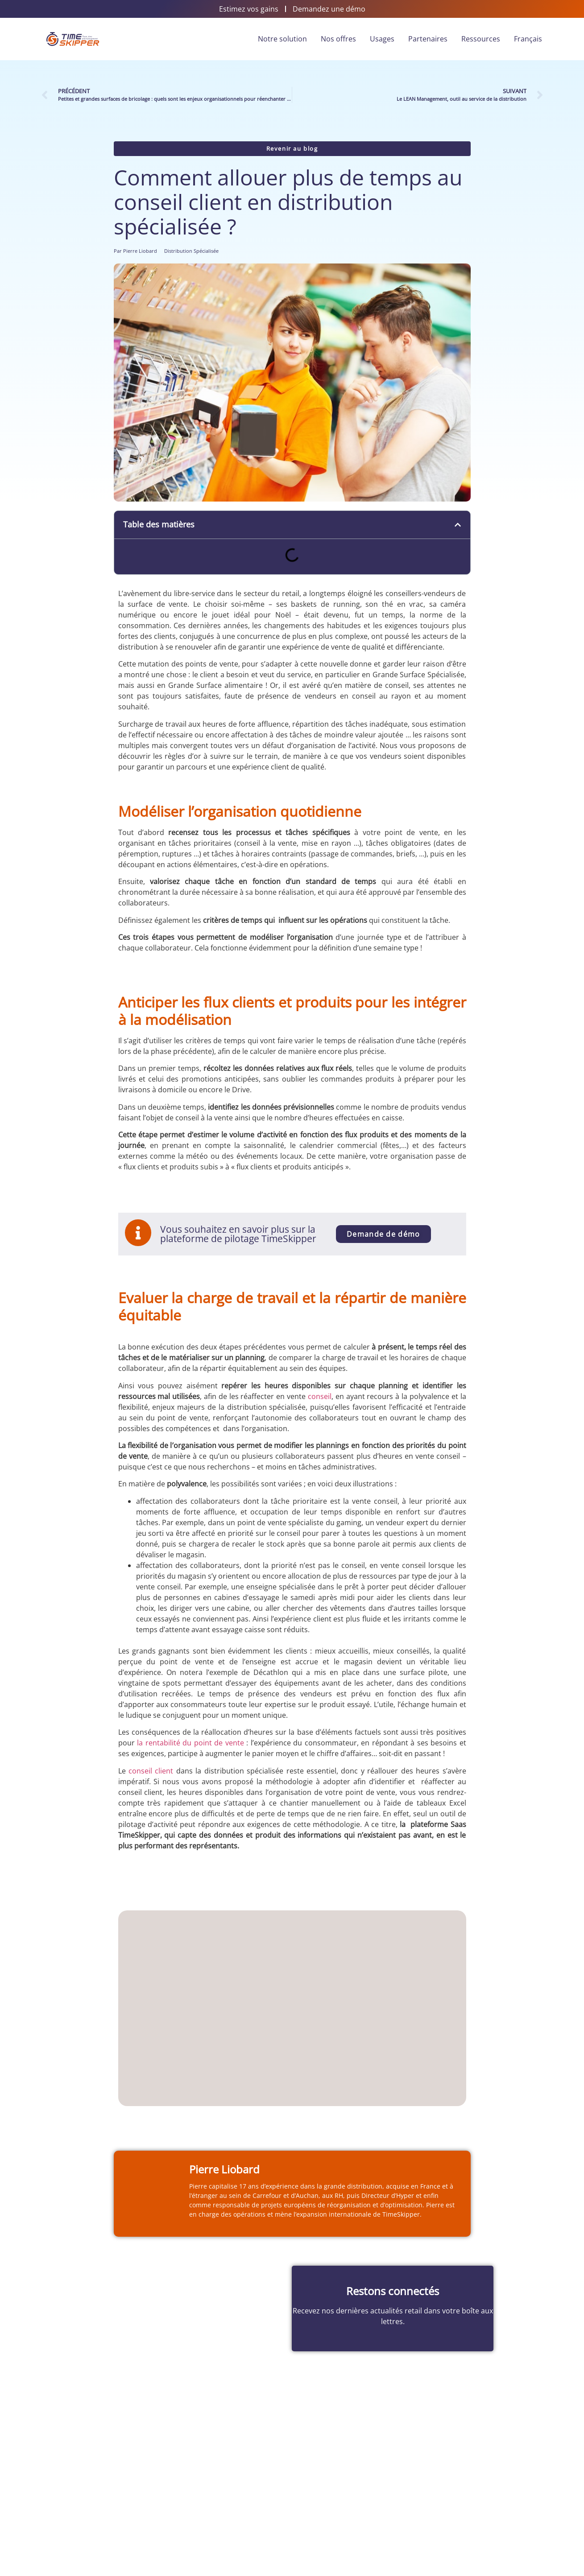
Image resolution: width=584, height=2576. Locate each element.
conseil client (150, 1771)
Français (528, 39)
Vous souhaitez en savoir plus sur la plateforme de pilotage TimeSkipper (239, 1234)
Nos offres (338, 39)
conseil (319, 1396)
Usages (382, 39)
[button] (457, 524)
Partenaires (427, 39)
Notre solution (282, 39)
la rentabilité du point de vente (190, 1743)
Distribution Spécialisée (191, 250)
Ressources (480, 39)
